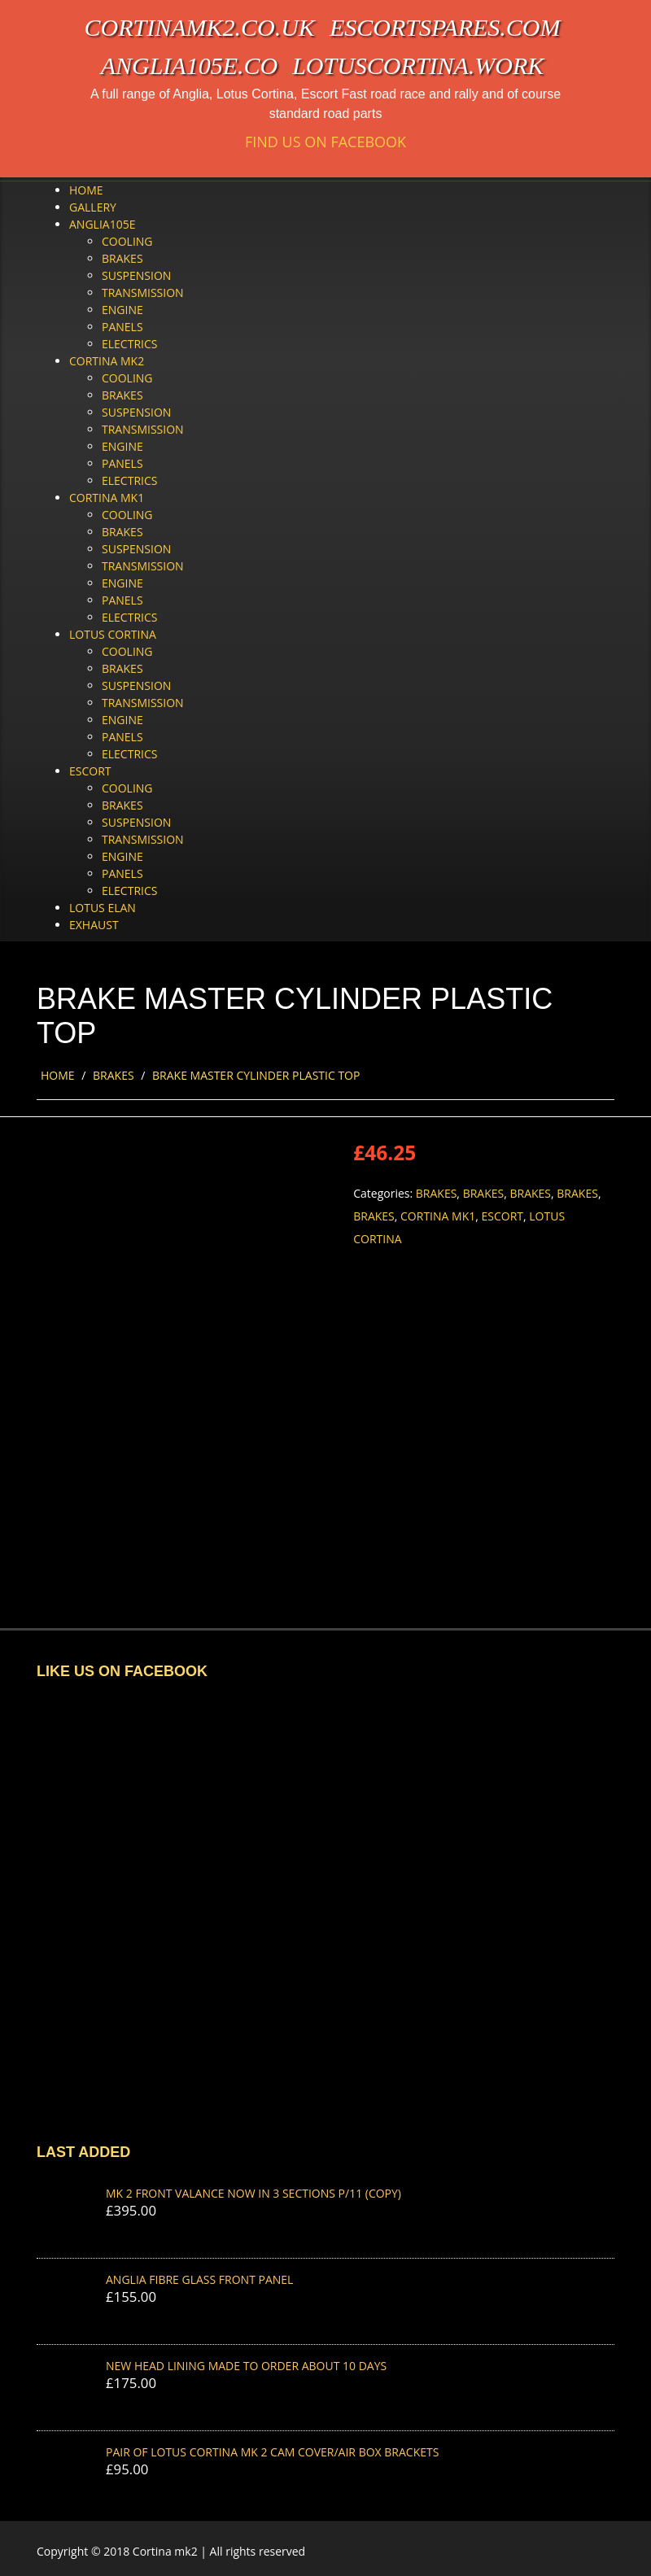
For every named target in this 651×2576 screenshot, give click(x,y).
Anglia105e (102, 224)
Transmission (143, 292)
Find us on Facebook (325, 142)
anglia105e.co (189, 65)
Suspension (136, 275)
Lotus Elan (102, 907)
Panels (122, 326)
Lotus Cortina (112, 634)
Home (86, 190)
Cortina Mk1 (106, 497)
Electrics (129, 343)
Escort (90, 771)
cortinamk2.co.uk (200, 27)
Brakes (122, 258)
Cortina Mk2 (106, 361)
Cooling (127, 241)
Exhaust (94, 924)
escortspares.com (445, 27)
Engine (122, 309)
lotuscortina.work (418, 65)
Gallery (92, 207)
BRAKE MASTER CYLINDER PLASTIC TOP (256, 1075)
